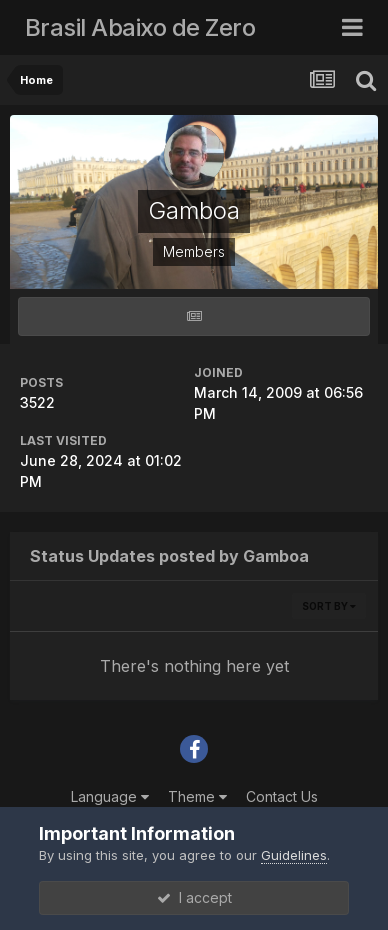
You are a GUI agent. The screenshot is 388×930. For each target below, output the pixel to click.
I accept (194, 897)
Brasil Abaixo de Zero (140, 27)
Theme (197, 796)
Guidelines (294, 855)
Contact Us (282, 796)
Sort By (329, 606)
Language (110, 796)
